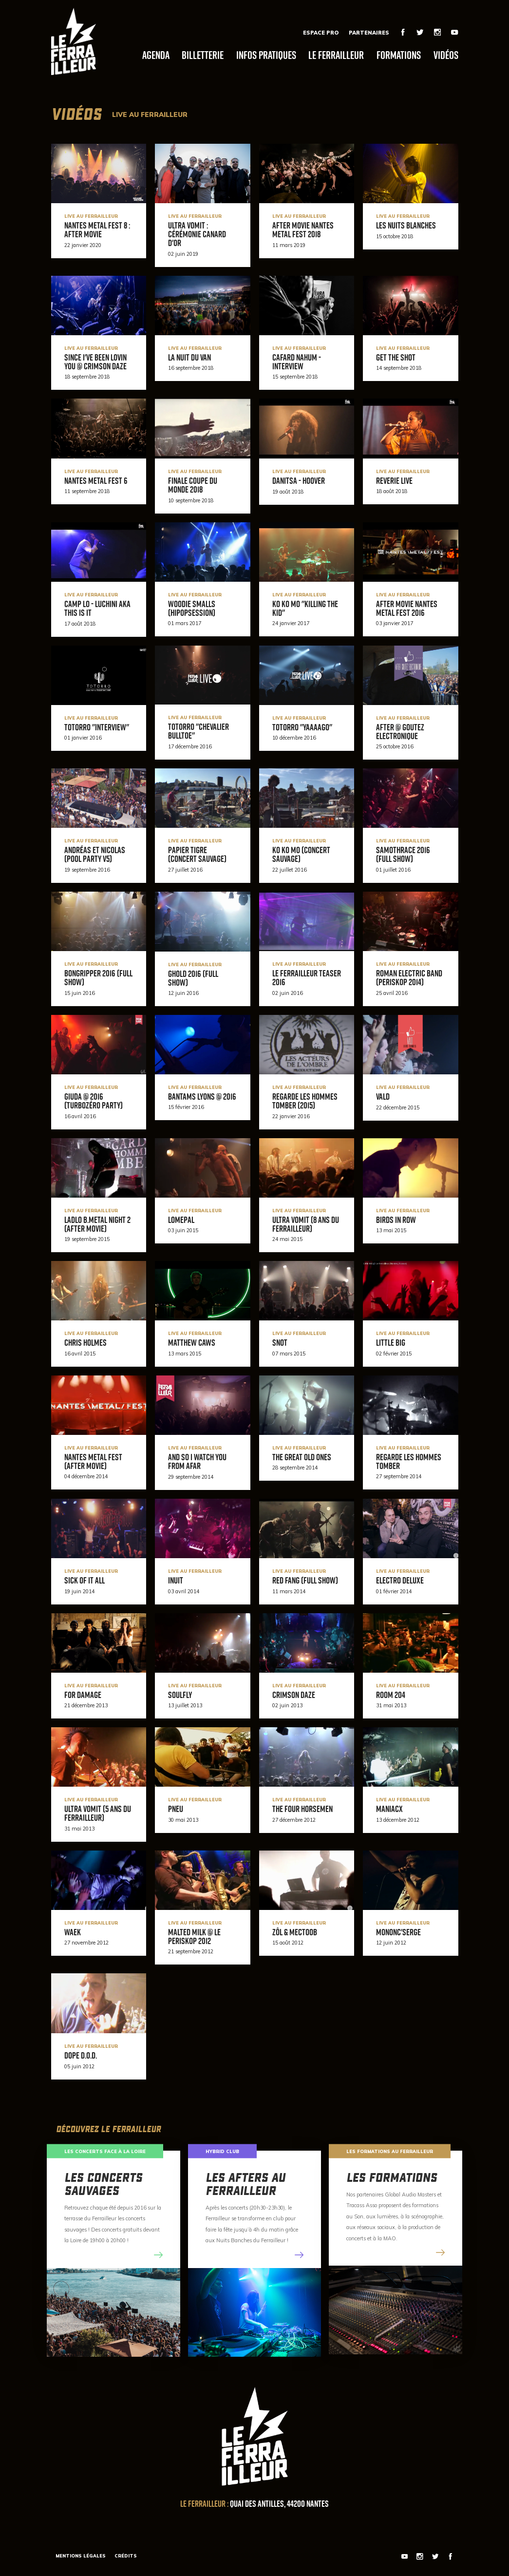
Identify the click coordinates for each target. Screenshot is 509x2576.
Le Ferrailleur (336, 55)
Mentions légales (81, 2555)
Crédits (125, 2555)
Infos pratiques (266, 55)
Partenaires (369, 32)
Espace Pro (321, 32)
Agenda (156, 55)
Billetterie (203, 55)
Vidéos (446, 55)
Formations (399, 55)
